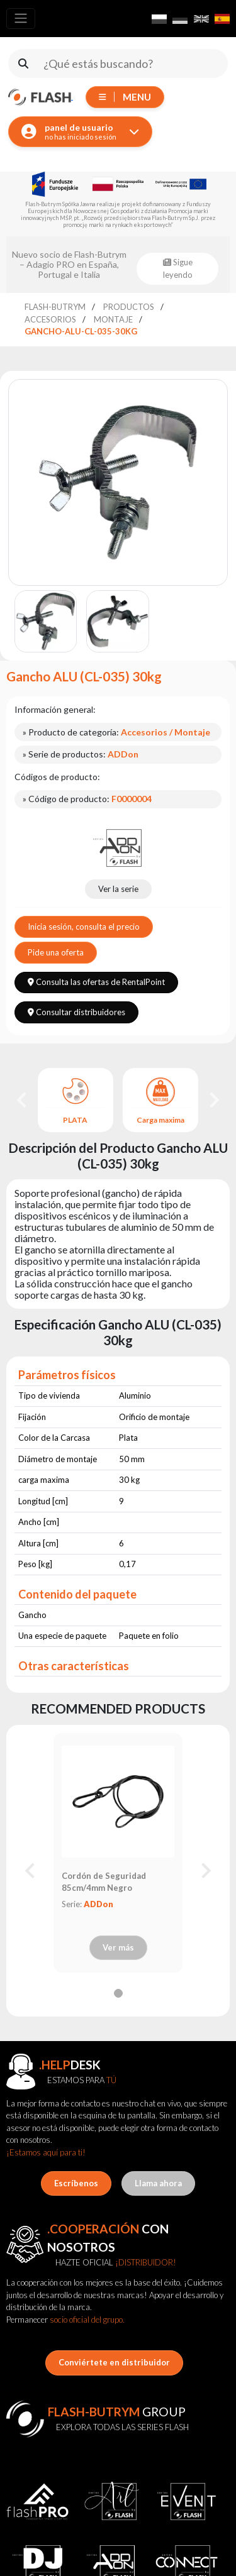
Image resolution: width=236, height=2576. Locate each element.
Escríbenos (76, 2183)
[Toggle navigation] (20, 18)
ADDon (98, 1904)
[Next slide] (213, 1100)
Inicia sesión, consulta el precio (84, 927)
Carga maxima (160, 1120)
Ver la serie (118, 889)
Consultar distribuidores (76, 1012)
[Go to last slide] (22, 1100)
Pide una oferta (56, 952)
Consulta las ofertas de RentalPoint (96, 982)
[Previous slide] (31, 1871)
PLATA (75, 1120)
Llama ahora (158, 2183)
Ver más (118, 1947)
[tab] (118, 1993)
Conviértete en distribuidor (114, 2362)
